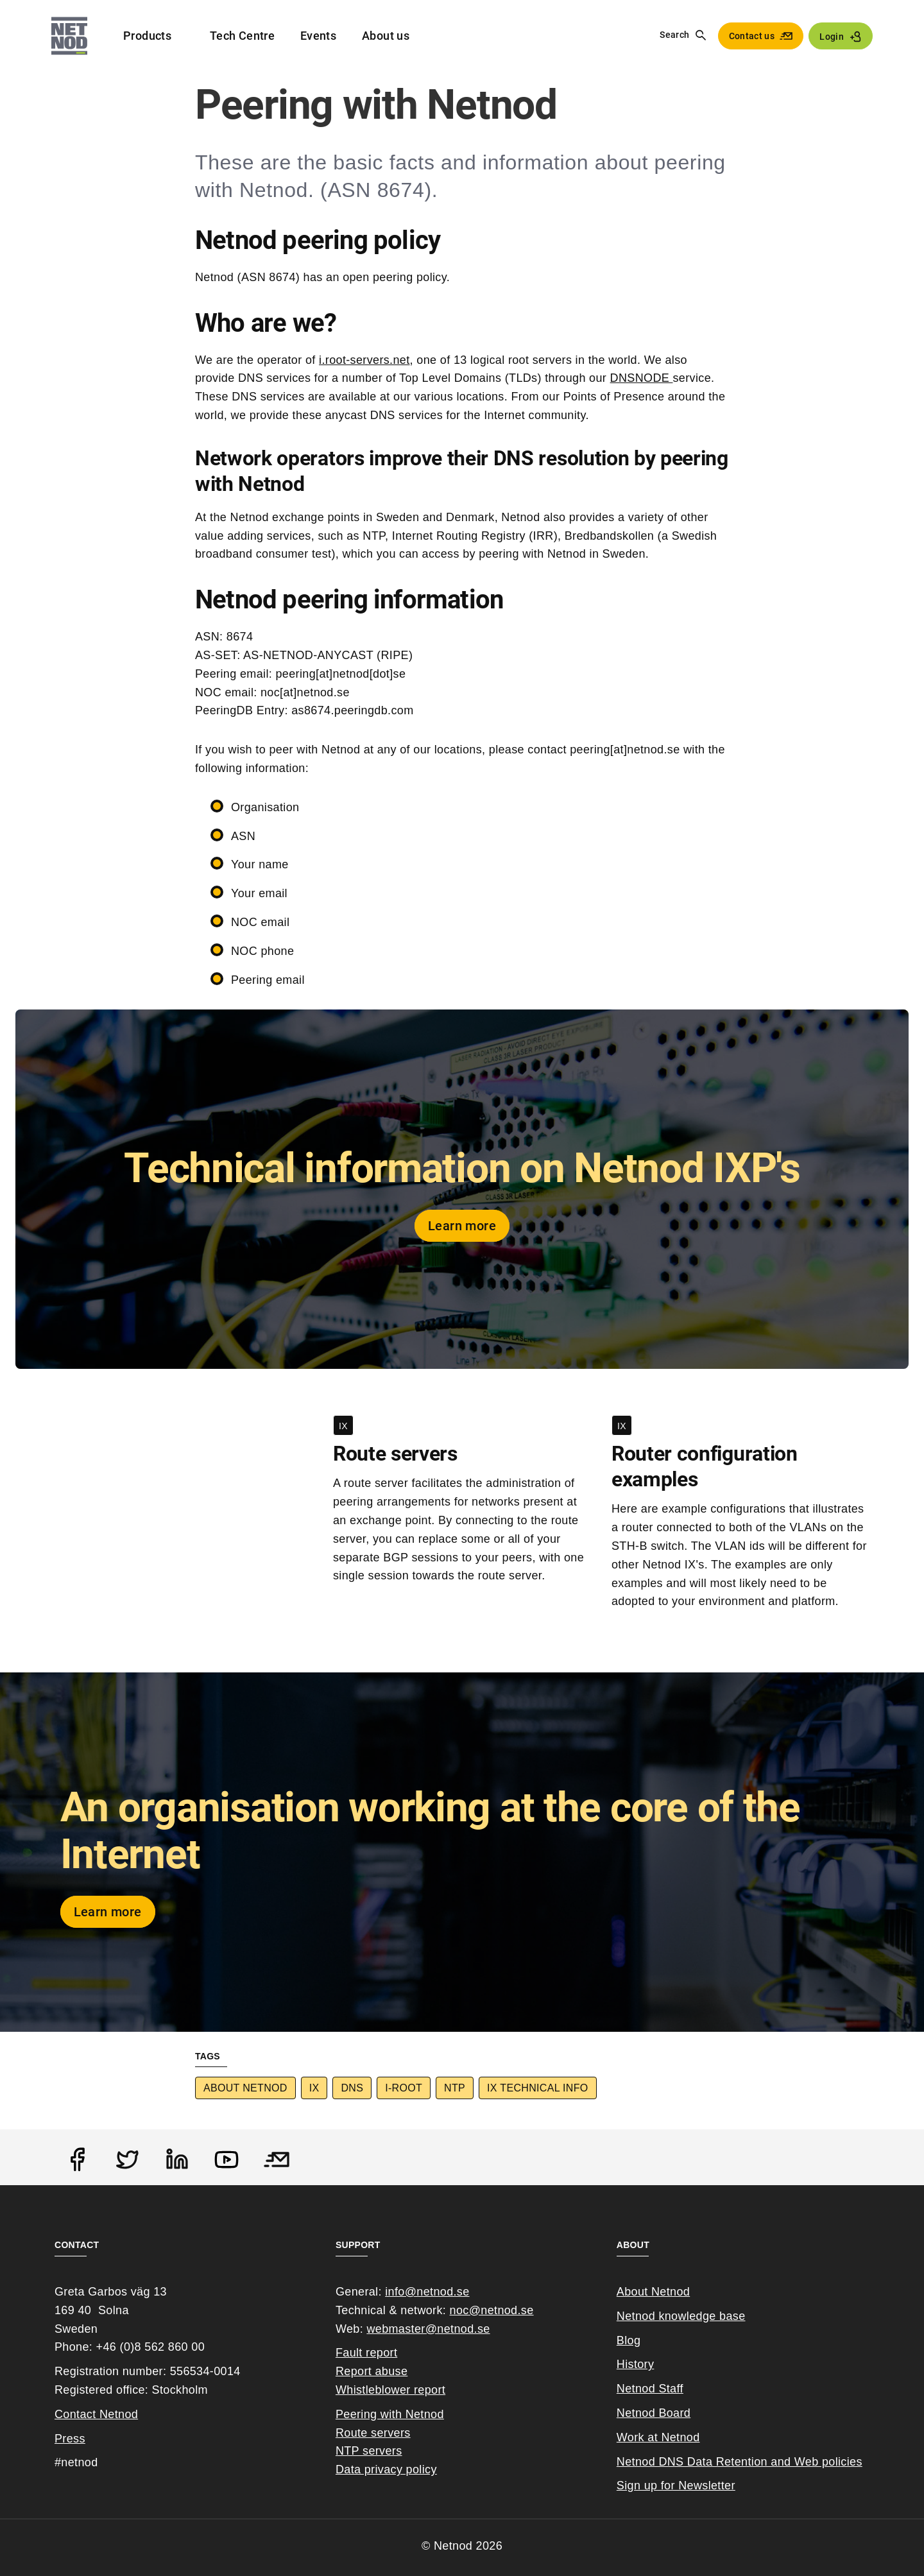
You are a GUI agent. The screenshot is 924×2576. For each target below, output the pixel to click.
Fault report (366, 2352)
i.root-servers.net (364, 360)
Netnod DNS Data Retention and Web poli (729, 2461)
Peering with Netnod (390, 2414)
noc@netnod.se (492, 2310)
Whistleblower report (390, 2389)
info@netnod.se (427, 2291)
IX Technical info (537, 2087)
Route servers (373, 2432)
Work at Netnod (658, 2437)
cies (851, 2461)
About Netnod (245, 2087)
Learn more (462, 1225)
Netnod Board (653, 2413)
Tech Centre (242, 35)
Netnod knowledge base (681, 2316)
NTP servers (369, 2450)
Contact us (752, 36)
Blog (628, 2340)
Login (831, 36)
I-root (403, 2087)
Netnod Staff (650, 2388)
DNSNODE (641, 378)
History (635, 2364)
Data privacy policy (386, 2469)
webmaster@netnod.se (428, 2329)
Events (318, 35)
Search (674, 35)
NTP (454, 2087)
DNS (352, 2087)
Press (70, 2438)
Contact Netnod (96, 2414)
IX (314, 2087)
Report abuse (371, 2371)
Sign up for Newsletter (676, 2485)
